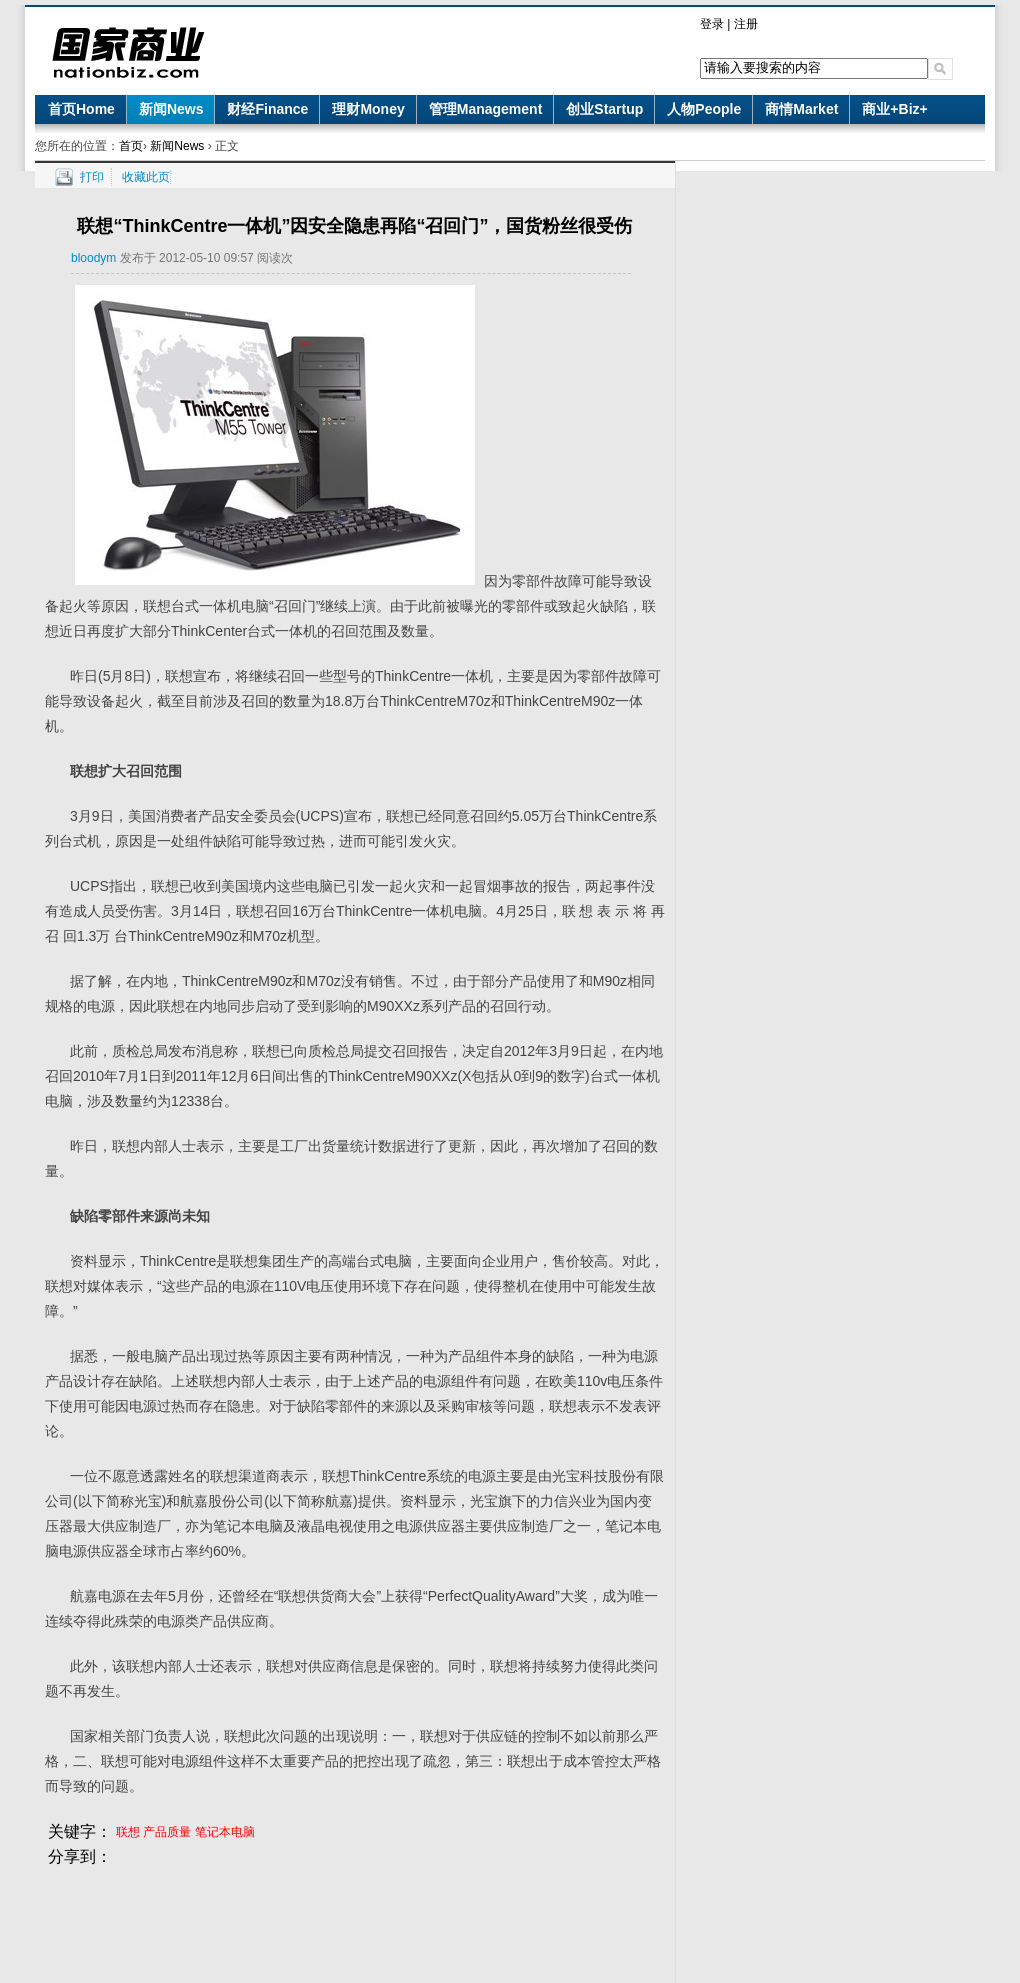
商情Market (801, 109)
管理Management (486, 109)
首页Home (81, 109)
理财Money (368, 109)
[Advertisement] (355, 1915)
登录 (712, 24)
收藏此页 (146, 177)
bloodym (93, 258)
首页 (131, 146)
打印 (92, 177)
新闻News (171, 109)
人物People (704, 109)
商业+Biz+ (894, 109)
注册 (746, 24)
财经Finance (267, 109)
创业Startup (604, 109)
